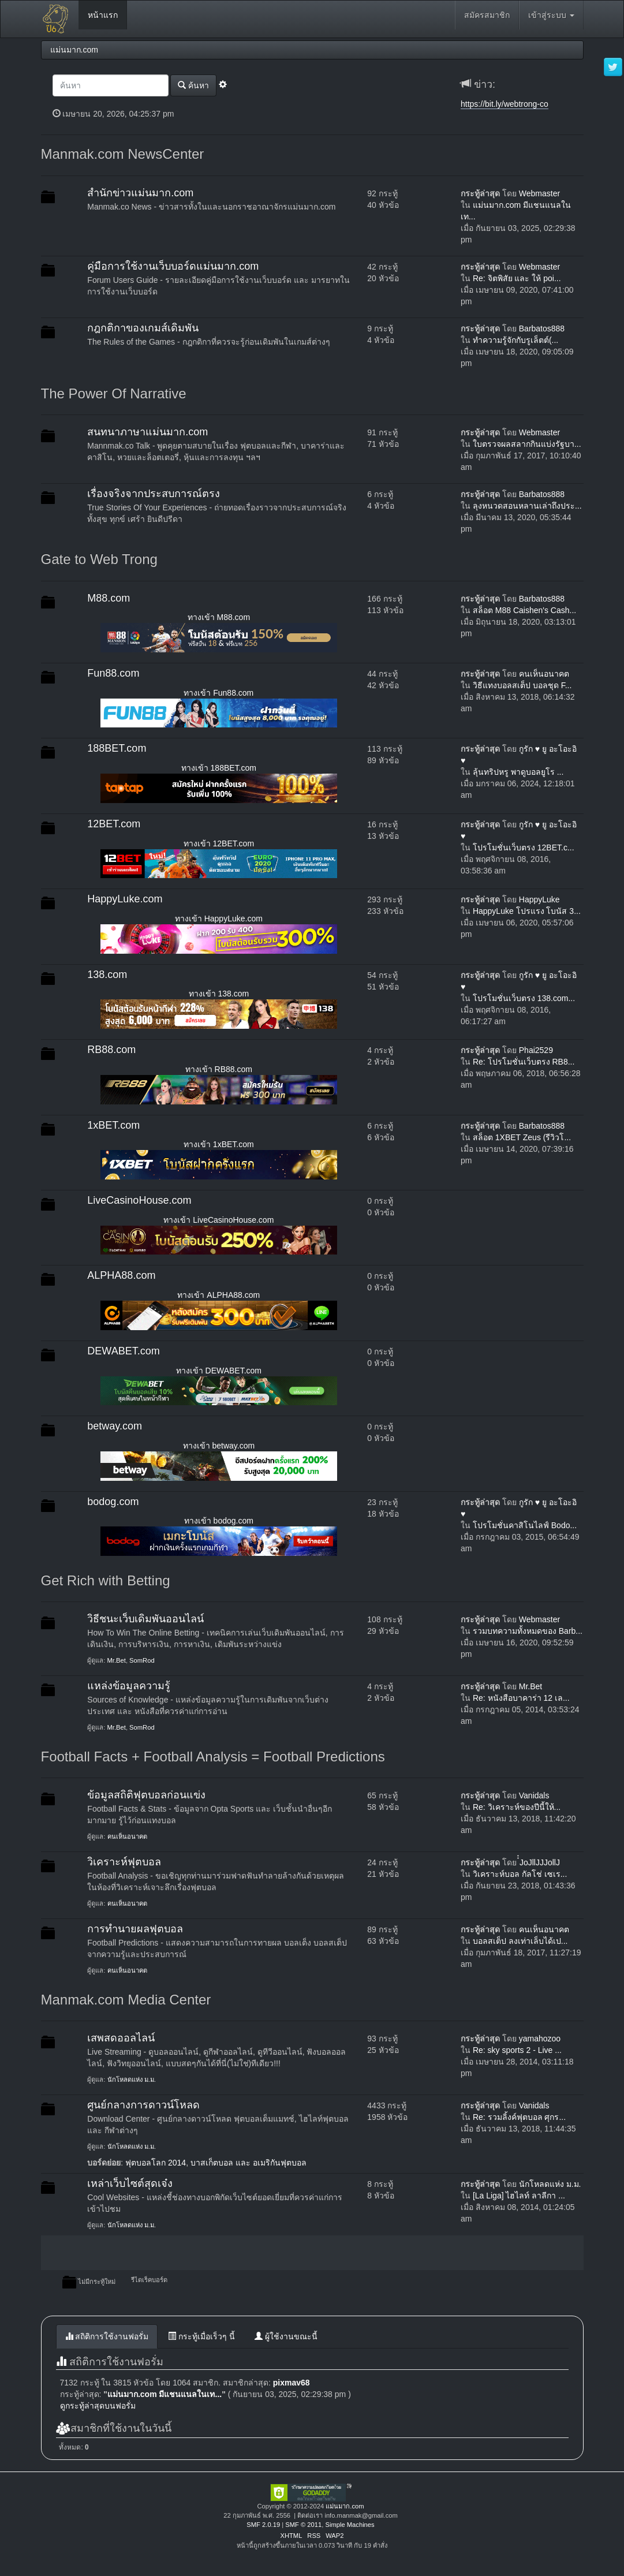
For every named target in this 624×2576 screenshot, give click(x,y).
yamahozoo (540, 2038)
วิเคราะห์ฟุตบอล (124, 1862)
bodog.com (113, 1501)
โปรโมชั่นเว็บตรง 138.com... (524, 998)
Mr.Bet (116, 1660)
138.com (107, 974)
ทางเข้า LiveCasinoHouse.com (218, 1219)
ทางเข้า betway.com (219, 1445)
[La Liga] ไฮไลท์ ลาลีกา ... (519, 2195)
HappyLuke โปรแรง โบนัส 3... (527, 911)
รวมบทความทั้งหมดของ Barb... (527, 1631)
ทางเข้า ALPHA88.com (218, 1295)
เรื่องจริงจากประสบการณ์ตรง (153, 493)
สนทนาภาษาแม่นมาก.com (147, 432)
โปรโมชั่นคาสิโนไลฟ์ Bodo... (525, 1525)
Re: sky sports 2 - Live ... (517, 2050)
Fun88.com (113, 673)
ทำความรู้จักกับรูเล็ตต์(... (515, 340)
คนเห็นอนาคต (544, 673)
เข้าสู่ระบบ (551, 15)
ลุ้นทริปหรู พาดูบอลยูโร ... (518, 771)
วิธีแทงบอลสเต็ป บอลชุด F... (522, 685)
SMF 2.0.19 (263, 2524)
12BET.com (113, 824)
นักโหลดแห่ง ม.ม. (131, 2079)
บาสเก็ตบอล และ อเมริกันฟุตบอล (248, 2162)
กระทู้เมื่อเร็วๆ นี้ (201, 2336)
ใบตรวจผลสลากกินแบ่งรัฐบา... (527, 444)
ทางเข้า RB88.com (218, 1069)
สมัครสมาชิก (487, 15)
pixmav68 (291, 2382)
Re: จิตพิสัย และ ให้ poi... (517, 278)
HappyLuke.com (124, 899)
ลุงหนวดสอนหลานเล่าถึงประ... (527, 505)
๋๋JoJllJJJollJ (540, 1862)
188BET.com (116, 748)
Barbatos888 (542, 328)
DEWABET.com (123, 1351)
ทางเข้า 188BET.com (218, 767)
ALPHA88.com (121, 1275)
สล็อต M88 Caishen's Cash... (524, 610)
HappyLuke (539, 899)
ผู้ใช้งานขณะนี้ (286, 2336)
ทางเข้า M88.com (219, 617)
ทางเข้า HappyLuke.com (219, 918)
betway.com (114, 1426)
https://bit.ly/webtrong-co (504, 104)
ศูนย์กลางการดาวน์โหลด (143, 2105)
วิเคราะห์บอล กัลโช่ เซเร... (520, 1874)
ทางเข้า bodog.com (218, 1520)
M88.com (108, 598)
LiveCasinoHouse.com (139, 1200)
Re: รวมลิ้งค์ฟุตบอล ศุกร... (519, 2117)
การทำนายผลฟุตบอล (135, 1929)
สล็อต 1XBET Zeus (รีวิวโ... (522, 1137)
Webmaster (539, 193)
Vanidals (534, 1795)
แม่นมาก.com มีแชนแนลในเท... (164, 2394)
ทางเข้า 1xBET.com (219, 1144)
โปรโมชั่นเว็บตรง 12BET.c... (523, 847)
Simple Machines (349, 2524)
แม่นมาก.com (345, 2506)
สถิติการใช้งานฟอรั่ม (107, 2336)
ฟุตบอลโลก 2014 (155, 2162)
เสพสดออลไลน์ (121, 2038)
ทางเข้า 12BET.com (219, 843)
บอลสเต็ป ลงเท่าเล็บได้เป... (520, 1941)
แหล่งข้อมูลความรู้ (128, 1686)
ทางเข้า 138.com (219, 993)
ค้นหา (193, 85)
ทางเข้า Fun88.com (218, 692)
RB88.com (111, 1049)
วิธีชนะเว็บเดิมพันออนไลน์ (145, 1619)
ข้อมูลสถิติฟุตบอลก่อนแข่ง (146, 1795)
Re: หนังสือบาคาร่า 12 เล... (521, 1698)
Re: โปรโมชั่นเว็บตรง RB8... (523, 1061)
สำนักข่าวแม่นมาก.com (140, 193)
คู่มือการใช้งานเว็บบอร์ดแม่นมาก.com (173, 266)
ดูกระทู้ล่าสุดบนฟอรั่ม (98, 2405)
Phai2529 (536, 1050)
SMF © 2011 (303, 2524)
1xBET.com (113, 1125)
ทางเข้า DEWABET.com (218, 1370)
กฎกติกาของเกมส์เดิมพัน (143, 328)
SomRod (142, 1660)
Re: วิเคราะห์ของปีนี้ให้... (517, 1807)
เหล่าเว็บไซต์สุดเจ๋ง (130, 2183)
